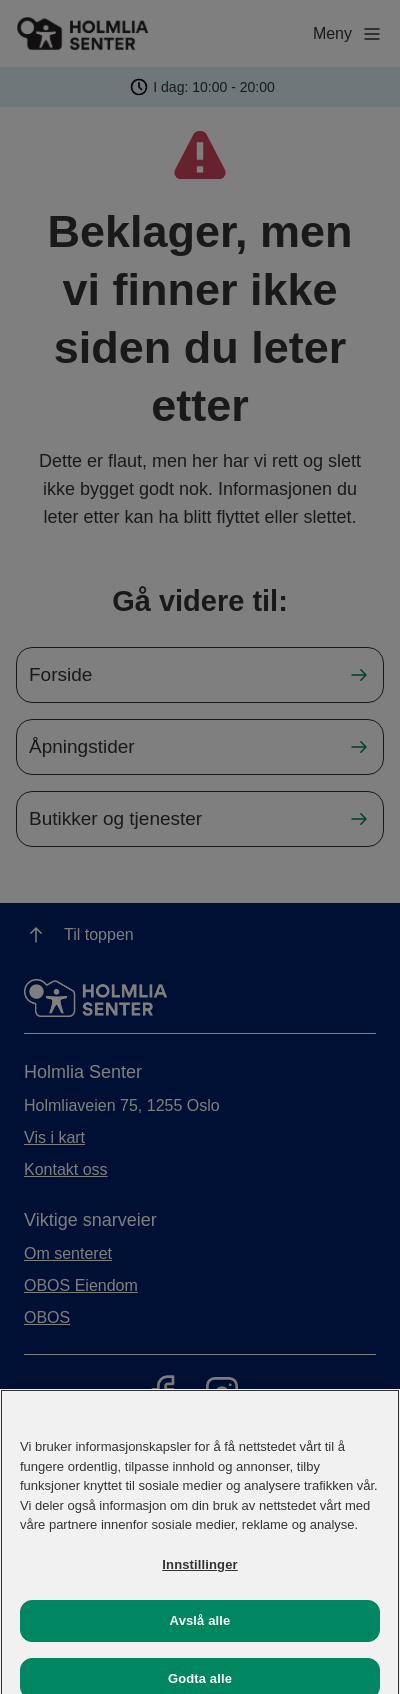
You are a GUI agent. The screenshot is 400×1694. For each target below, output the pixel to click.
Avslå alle (200, 1630)
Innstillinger (199, 1573)
